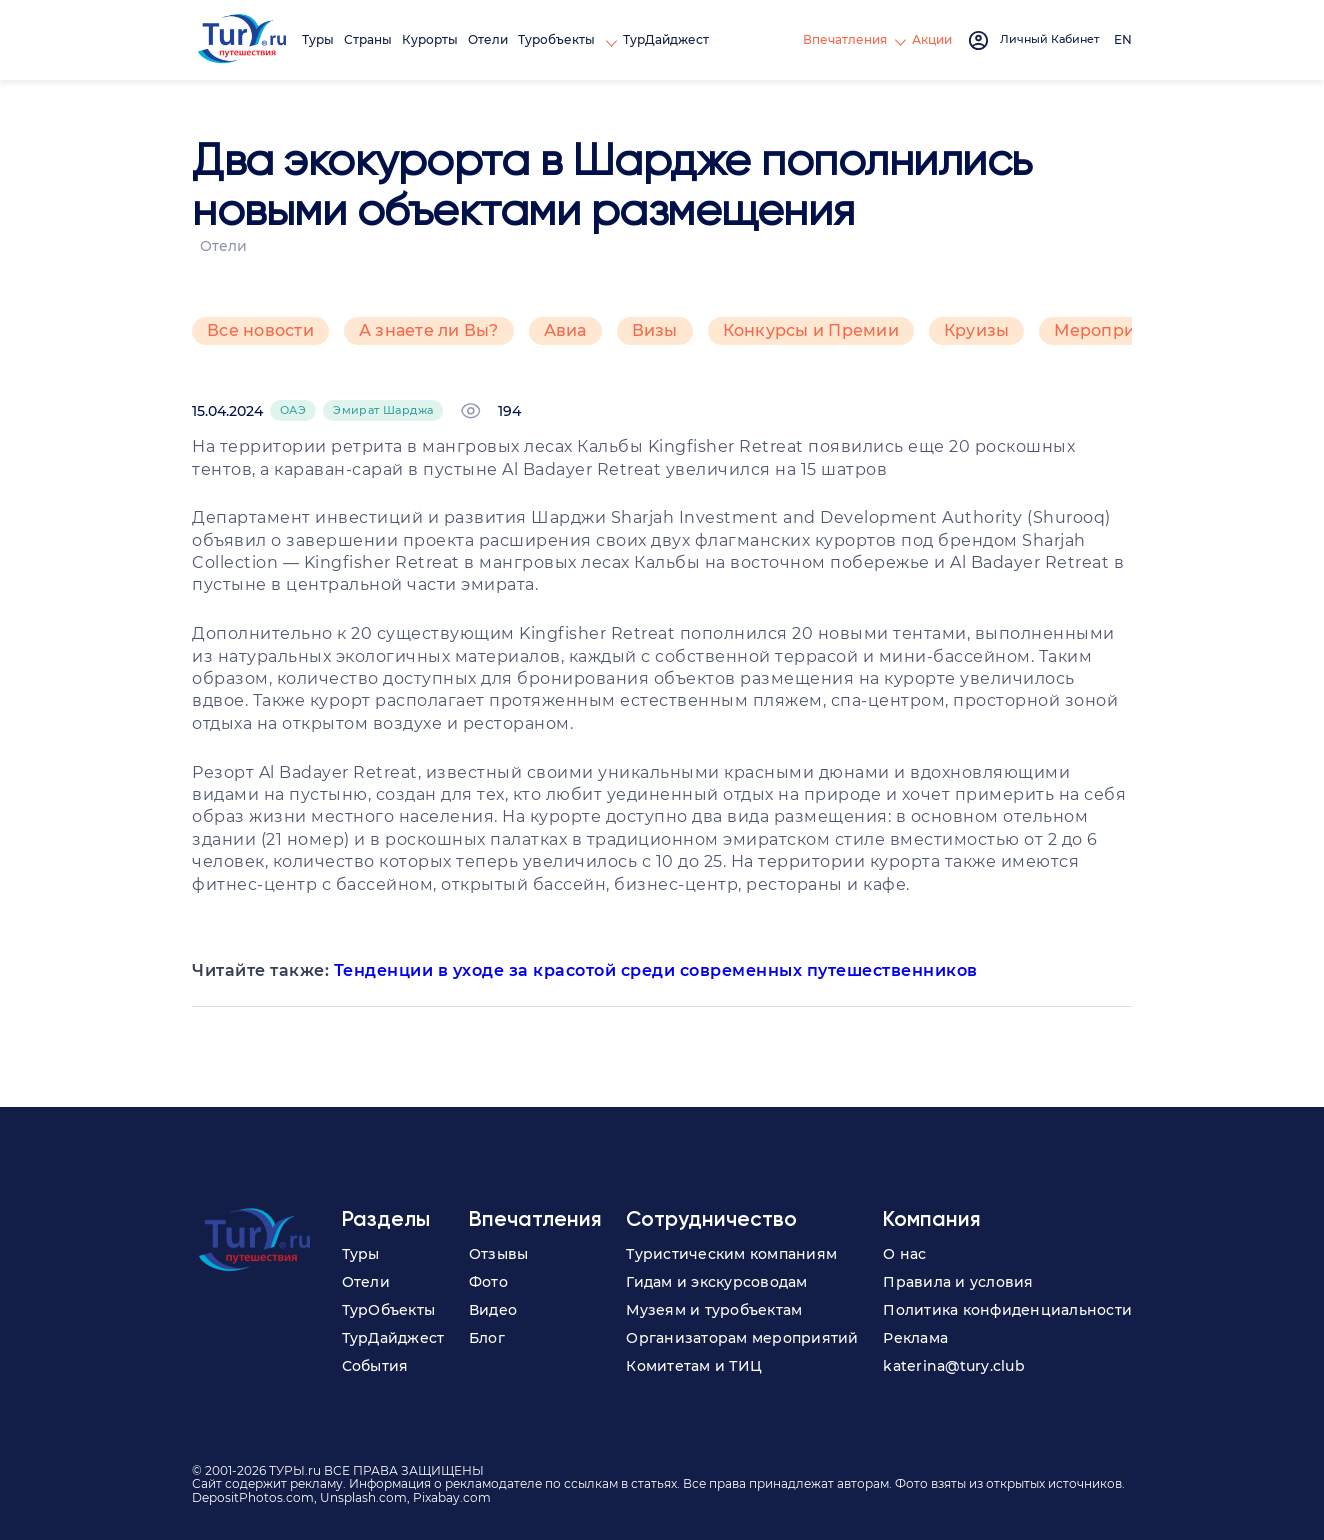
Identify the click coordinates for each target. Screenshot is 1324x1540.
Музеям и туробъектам (714, 1310)
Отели (488, 39)
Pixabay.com (452, 1497)
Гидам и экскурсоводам (716, 1282)
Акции (932, 39)
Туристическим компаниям (731, 1254)
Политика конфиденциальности (1007, 1310)
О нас (904, 1254)
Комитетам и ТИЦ (694, 1366)
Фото (488, 1282)
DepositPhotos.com (253, 1497)
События (375, 1366)
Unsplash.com (363, 1497)
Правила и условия (958, 1282)
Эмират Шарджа (383, 410)
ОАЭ (293, 410)
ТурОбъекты (389, 1310)
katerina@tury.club (954, 1366)
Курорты (430, 39)
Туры (318, 39)
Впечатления (845, 39)
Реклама (915, 1338)
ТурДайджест (666, 39)
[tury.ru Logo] (242, 40)
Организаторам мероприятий (742, 1338)
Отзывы (499, 1254)
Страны (368, 39)
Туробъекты (558, 39)
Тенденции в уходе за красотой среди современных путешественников (656, 970)
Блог (487, 1338)
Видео (493, 1310)
